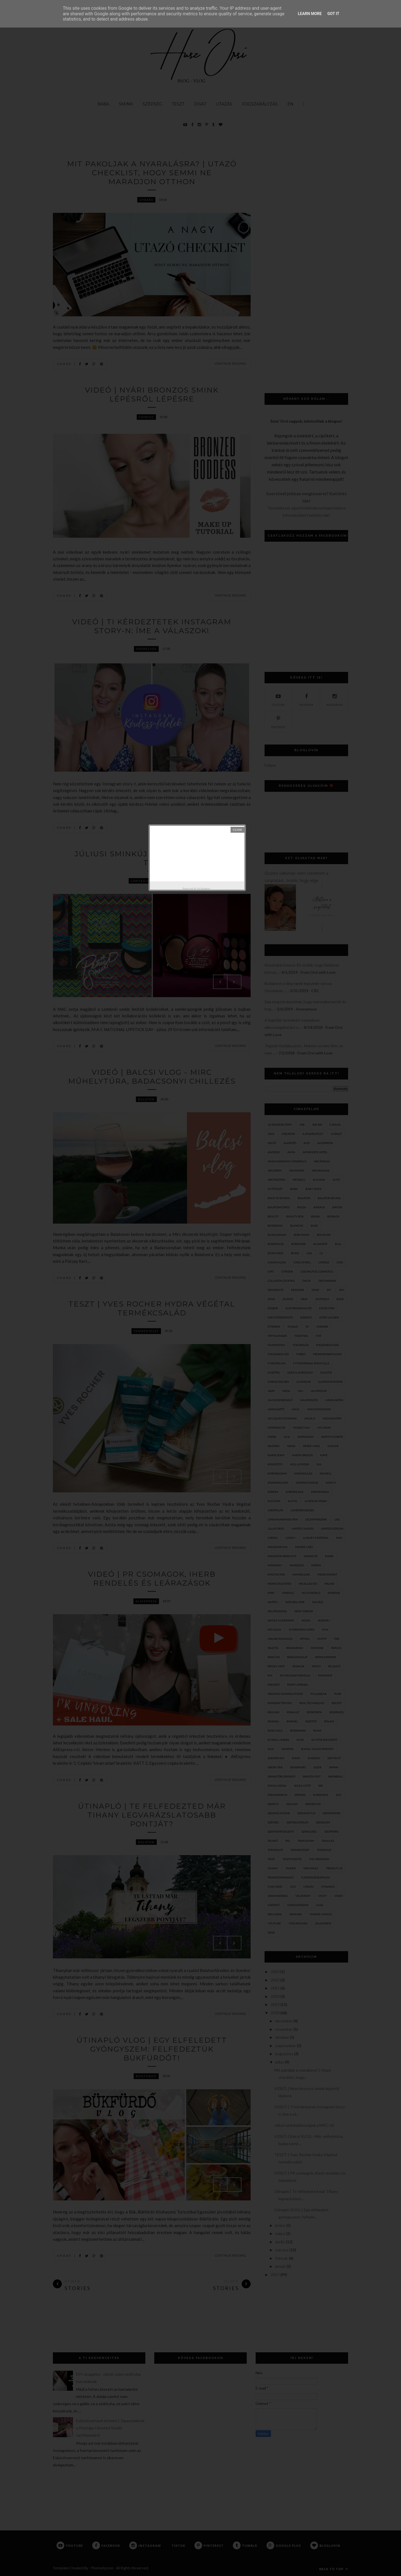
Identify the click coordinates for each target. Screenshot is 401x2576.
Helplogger (204, 888)
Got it (333, 13)
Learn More (310, 13)
